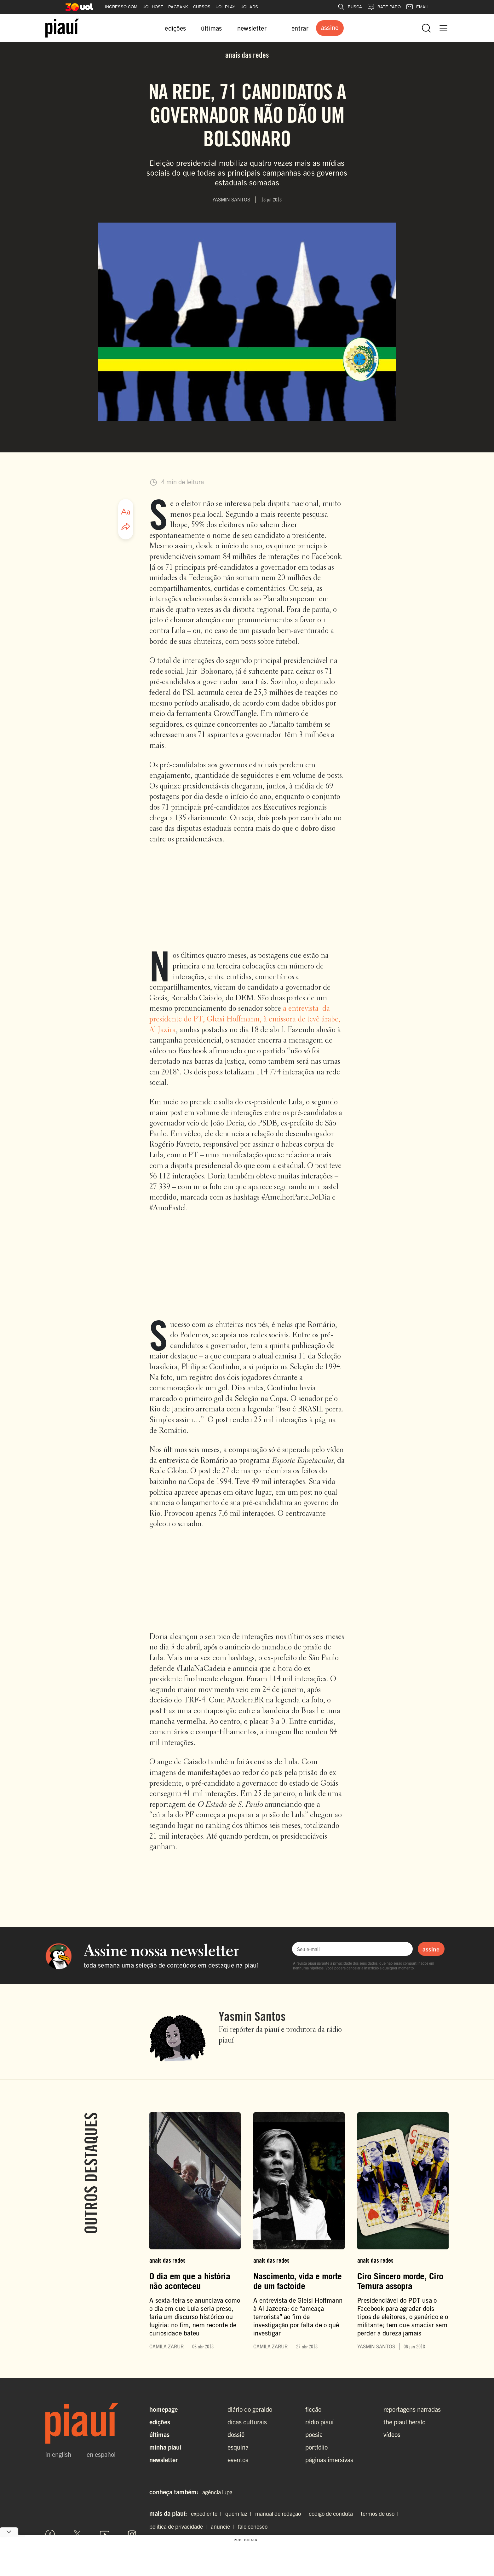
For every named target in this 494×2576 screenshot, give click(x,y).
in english (58, 2454)
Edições (159, 2422)
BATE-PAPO (384, 7)
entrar (299, 28)
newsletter (252, 28)
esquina (238, 2447)
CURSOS (201, 6)
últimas (211, 28)
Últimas (159, 2434)
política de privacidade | (179, 2526)
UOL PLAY (225, 6)
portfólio (316, 2447)
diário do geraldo (249, 2409)
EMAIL (417, 7)
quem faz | (239, 2513)
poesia (314, 2434)
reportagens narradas (412, 2409)
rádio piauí (319, 2422)
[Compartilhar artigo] (125, 526)
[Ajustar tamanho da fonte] (125, 511)
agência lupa (217, 2492)
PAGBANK (178, 6)
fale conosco (252, 2526)
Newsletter (163, 2459)
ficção (313, 2409)
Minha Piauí (165, 2447)
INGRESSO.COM (121, 6)
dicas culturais (247, 2422)
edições (175, 28)
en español (101, 2454)
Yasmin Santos (252, 2016)
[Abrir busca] (426, 28)
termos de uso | (381, 2513)
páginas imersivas (329, 2459)
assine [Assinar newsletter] (430, 1949)
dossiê (235, 2434)
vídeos (391, 2434)
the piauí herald (404, 2422)
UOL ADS (249, 6)
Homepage (163, 2409)
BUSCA (349, 7)
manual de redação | (281, 2513)
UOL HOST (152, 6)
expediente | (207, 2513)
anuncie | (224, 2526)
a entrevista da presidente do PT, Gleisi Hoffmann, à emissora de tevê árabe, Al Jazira (244, 1019)
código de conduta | (334, 2513)
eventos (237, 2459)
